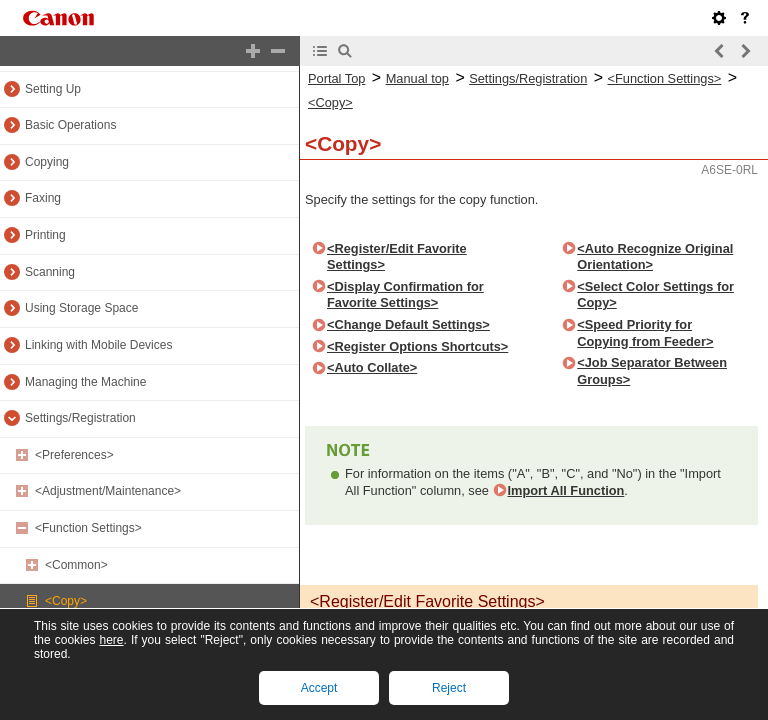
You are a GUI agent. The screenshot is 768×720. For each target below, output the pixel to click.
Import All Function (566, 490)
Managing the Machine (85, 382)
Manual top (417, 78)
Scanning (50, 272)
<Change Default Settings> (408, 324)
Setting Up (53, 89)
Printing (45, 235)
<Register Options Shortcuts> (417, 346)
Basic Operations (70, 125)
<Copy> (66, 601)
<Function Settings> (88, 528)
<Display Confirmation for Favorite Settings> (405, 295)
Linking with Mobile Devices (98, 345)
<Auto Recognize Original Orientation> (655, 257)
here (111, 640)
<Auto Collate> (372, 367)
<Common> (76, 565)
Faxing (43, 198)
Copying (47, 162)
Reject (449, 688)
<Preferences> (74, 455)
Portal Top (336, 78)
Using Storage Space (81, 308)
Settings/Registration (80, 418)
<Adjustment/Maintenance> (108, 491)
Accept (319, 688)
